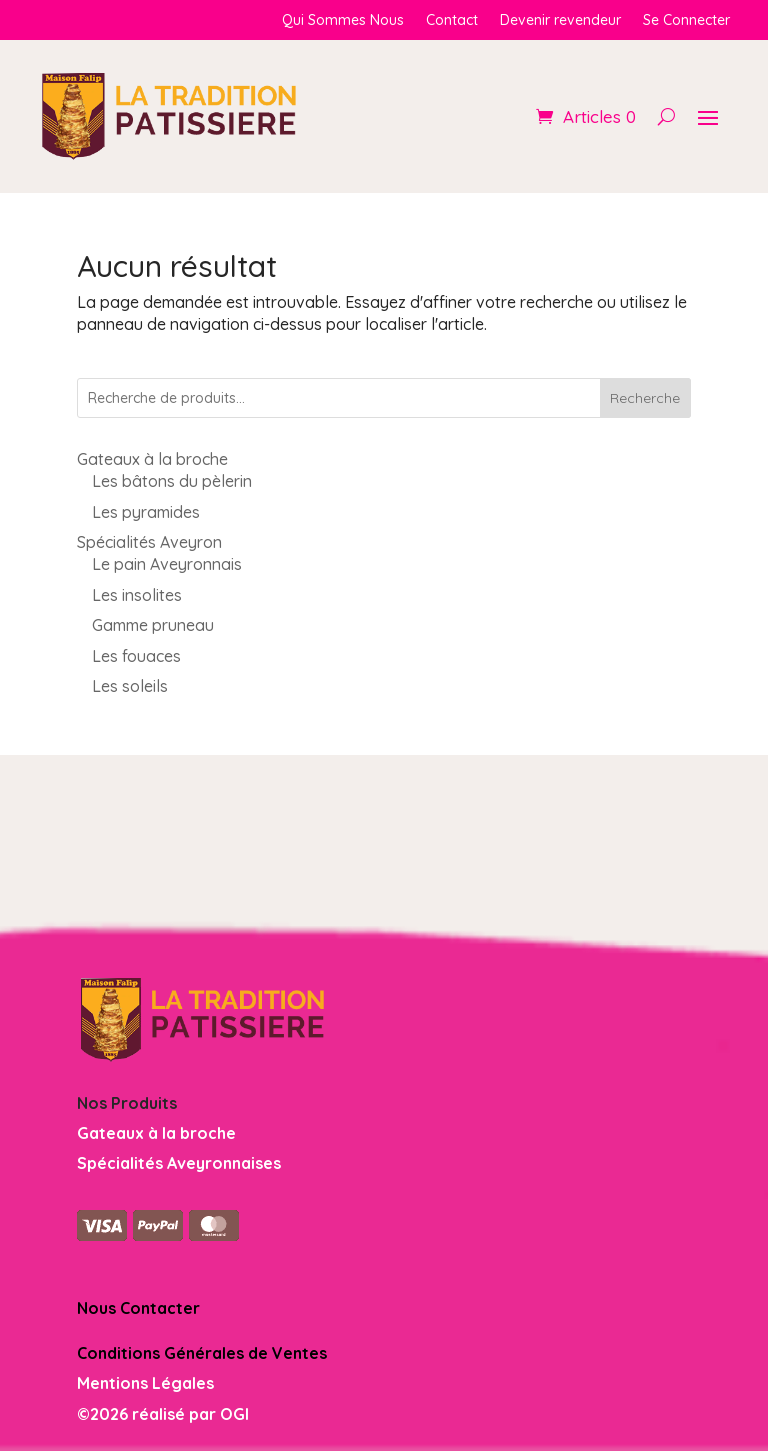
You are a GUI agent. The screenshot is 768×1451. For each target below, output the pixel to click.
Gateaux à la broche (156, 1133)
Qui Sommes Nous (343, 21)
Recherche (645, 398)
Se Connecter (686, 21)
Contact (452, 21)
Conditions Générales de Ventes (202, 1353)
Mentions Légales (145, 1383)
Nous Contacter (138, 1308)
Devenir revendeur (560, 21)
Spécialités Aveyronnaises (179, 1163)
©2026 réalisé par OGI (163, 1414)
